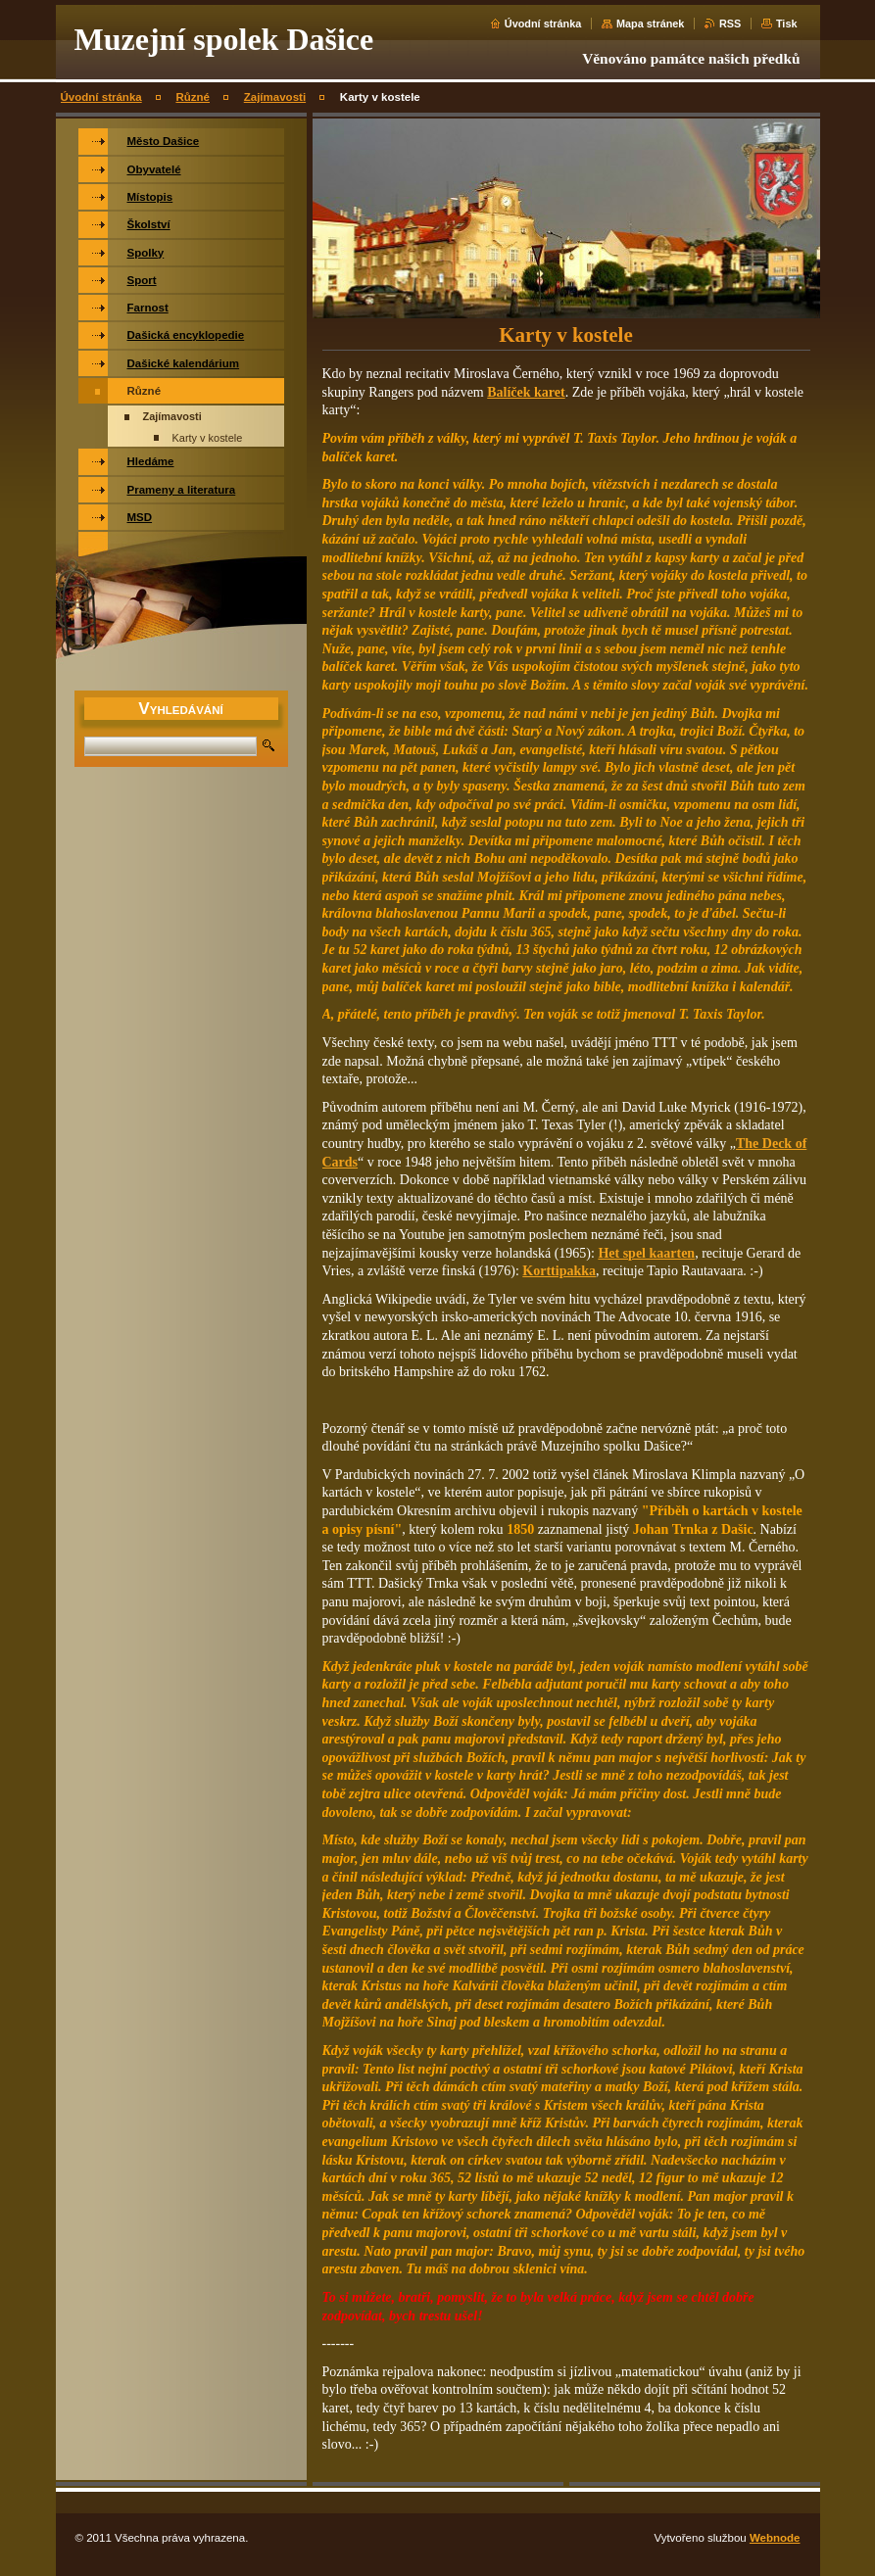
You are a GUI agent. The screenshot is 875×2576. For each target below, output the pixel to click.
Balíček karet (525, 392)
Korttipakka (559, 1271)
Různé (192, 97)
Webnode (775, 2538)
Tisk (787, 23)
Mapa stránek (650, 23)
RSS (730, 23)
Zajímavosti (275, 97)
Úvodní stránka (543, 23)
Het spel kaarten (646, 1253)
